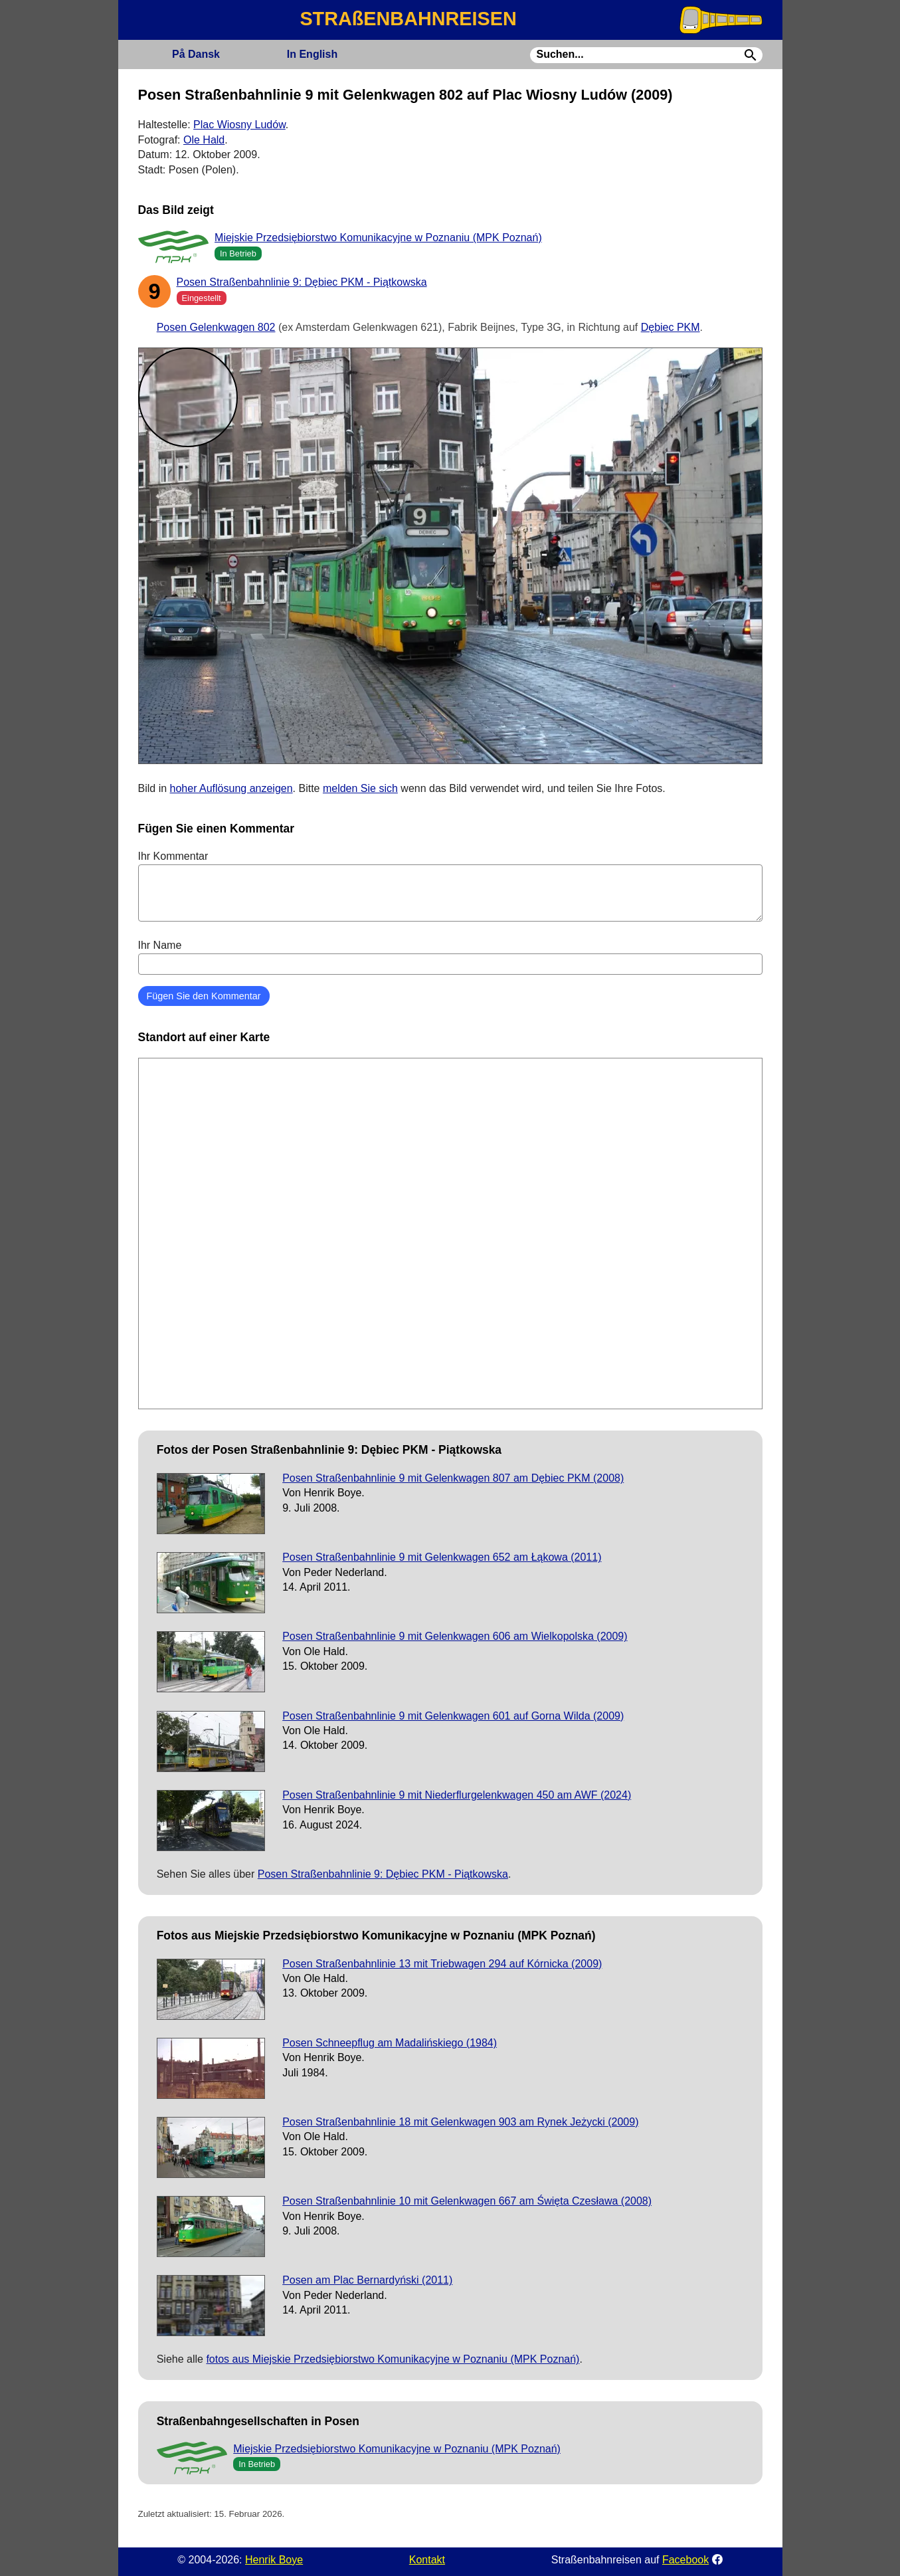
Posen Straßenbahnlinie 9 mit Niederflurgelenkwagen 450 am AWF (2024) (456, 1795)
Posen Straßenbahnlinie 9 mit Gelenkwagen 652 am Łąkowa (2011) (441, 1557)
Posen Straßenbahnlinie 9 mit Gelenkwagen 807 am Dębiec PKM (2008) (453, 1478)
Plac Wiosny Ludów (239, 124)
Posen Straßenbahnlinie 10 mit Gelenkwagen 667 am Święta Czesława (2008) (467, 2201)
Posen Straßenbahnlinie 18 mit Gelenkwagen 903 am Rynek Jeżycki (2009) (460, 2122)
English (312, 54)
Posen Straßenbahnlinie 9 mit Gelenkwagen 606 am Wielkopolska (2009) (454, 1636)
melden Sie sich (360, 788)
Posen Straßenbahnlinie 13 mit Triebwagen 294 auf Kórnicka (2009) (442, 1963)
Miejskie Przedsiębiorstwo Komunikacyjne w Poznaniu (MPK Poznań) (378, 237)
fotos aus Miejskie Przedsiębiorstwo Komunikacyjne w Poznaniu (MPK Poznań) (392, 2359)
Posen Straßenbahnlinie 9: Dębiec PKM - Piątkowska (302, 282)
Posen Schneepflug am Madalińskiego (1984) (389, 2042)
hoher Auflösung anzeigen (231, 788)
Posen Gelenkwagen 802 (216, 327)
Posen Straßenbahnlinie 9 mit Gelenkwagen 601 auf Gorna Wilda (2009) (453, 1716)
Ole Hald (204, 140)
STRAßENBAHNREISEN (408, 18)
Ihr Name (450, 957)
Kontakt (427, 2559)
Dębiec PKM (670, 327)
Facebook (685, 2559)
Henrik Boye (274, 2559)
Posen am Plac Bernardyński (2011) (367, 2280)
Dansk (196, 54)
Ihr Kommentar (450, 885)
